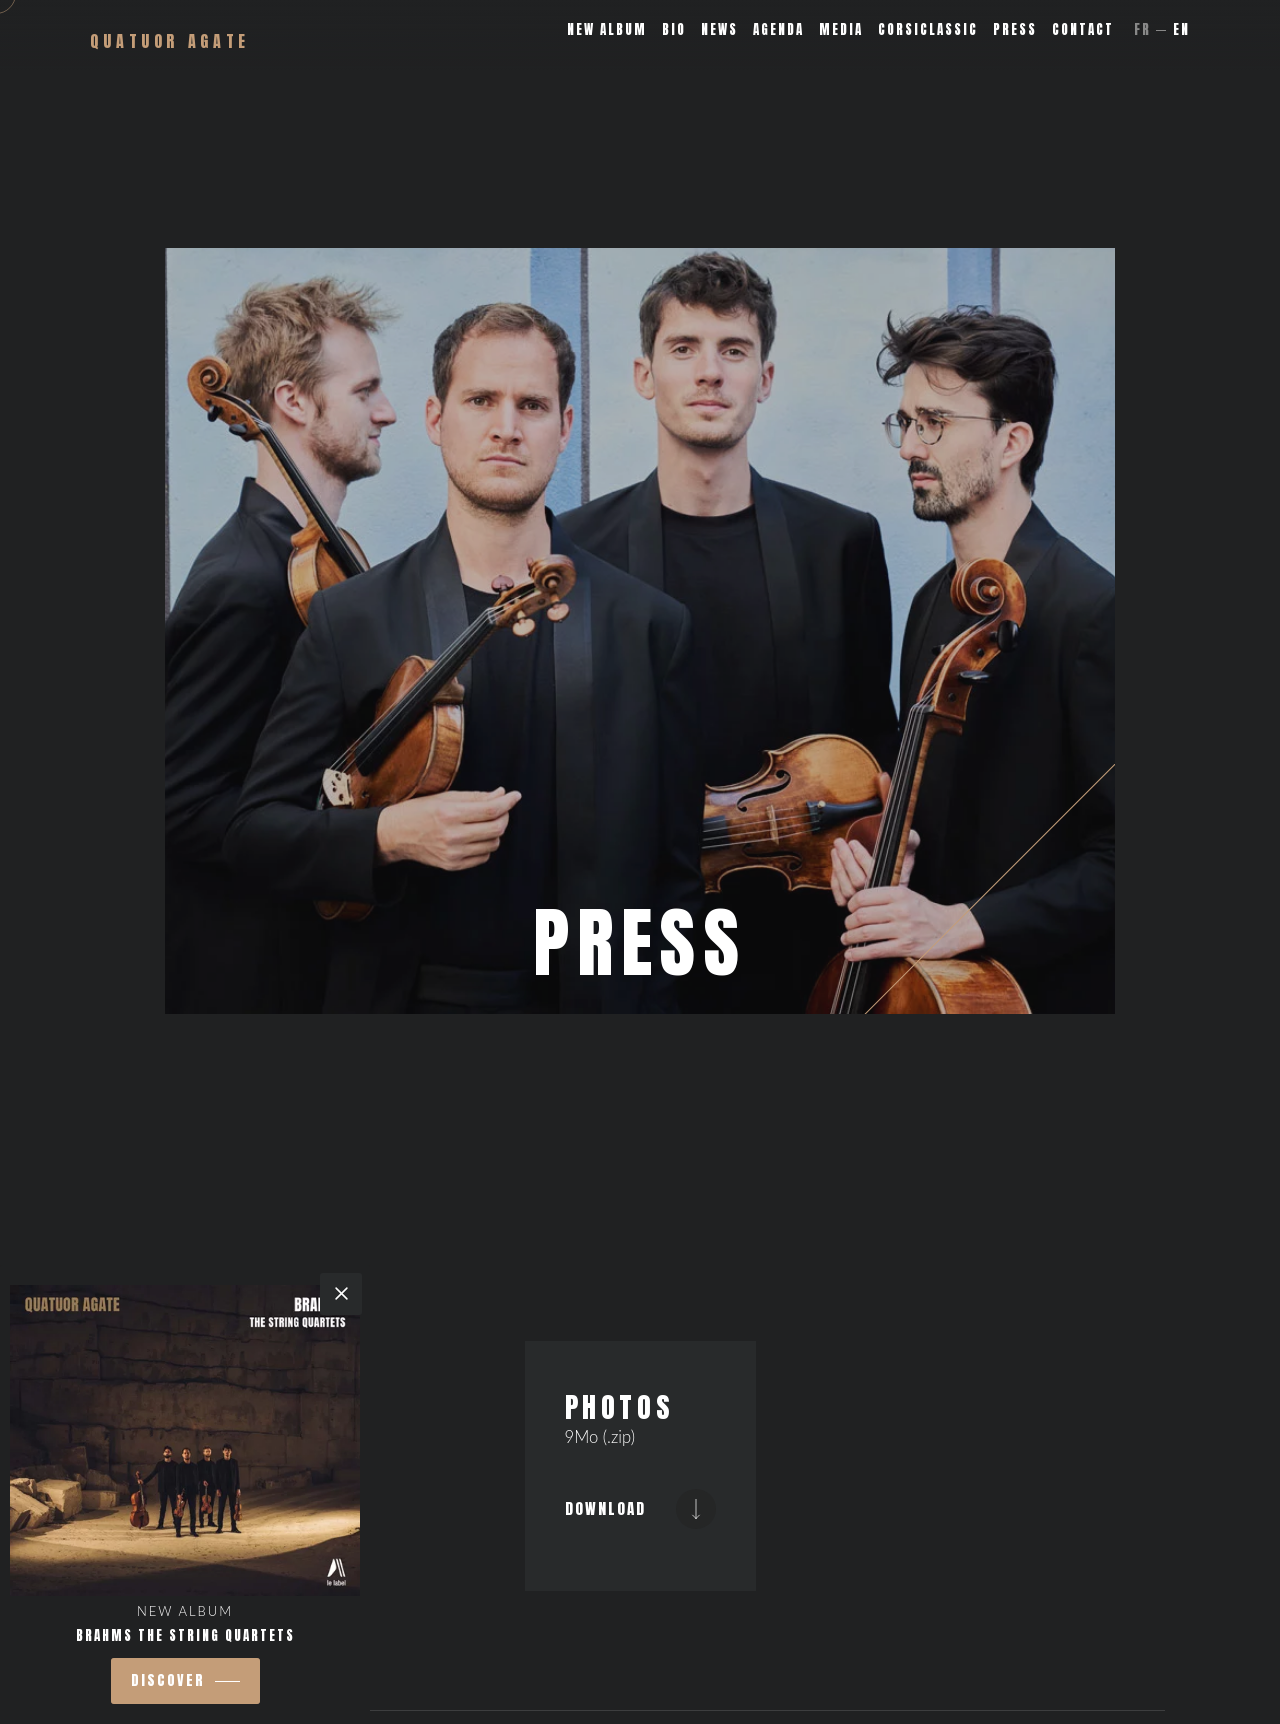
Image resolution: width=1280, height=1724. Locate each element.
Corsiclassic (928, 29)
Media (841, 29)
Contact (1083, 29)
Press (1015, 29)
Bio (674, 29)
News (719, 29)
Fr (1142, 29)
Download (640, 1509)
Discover (168, 1680)
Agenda (778, 29)
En (1181, 29)
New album (607, 29)
